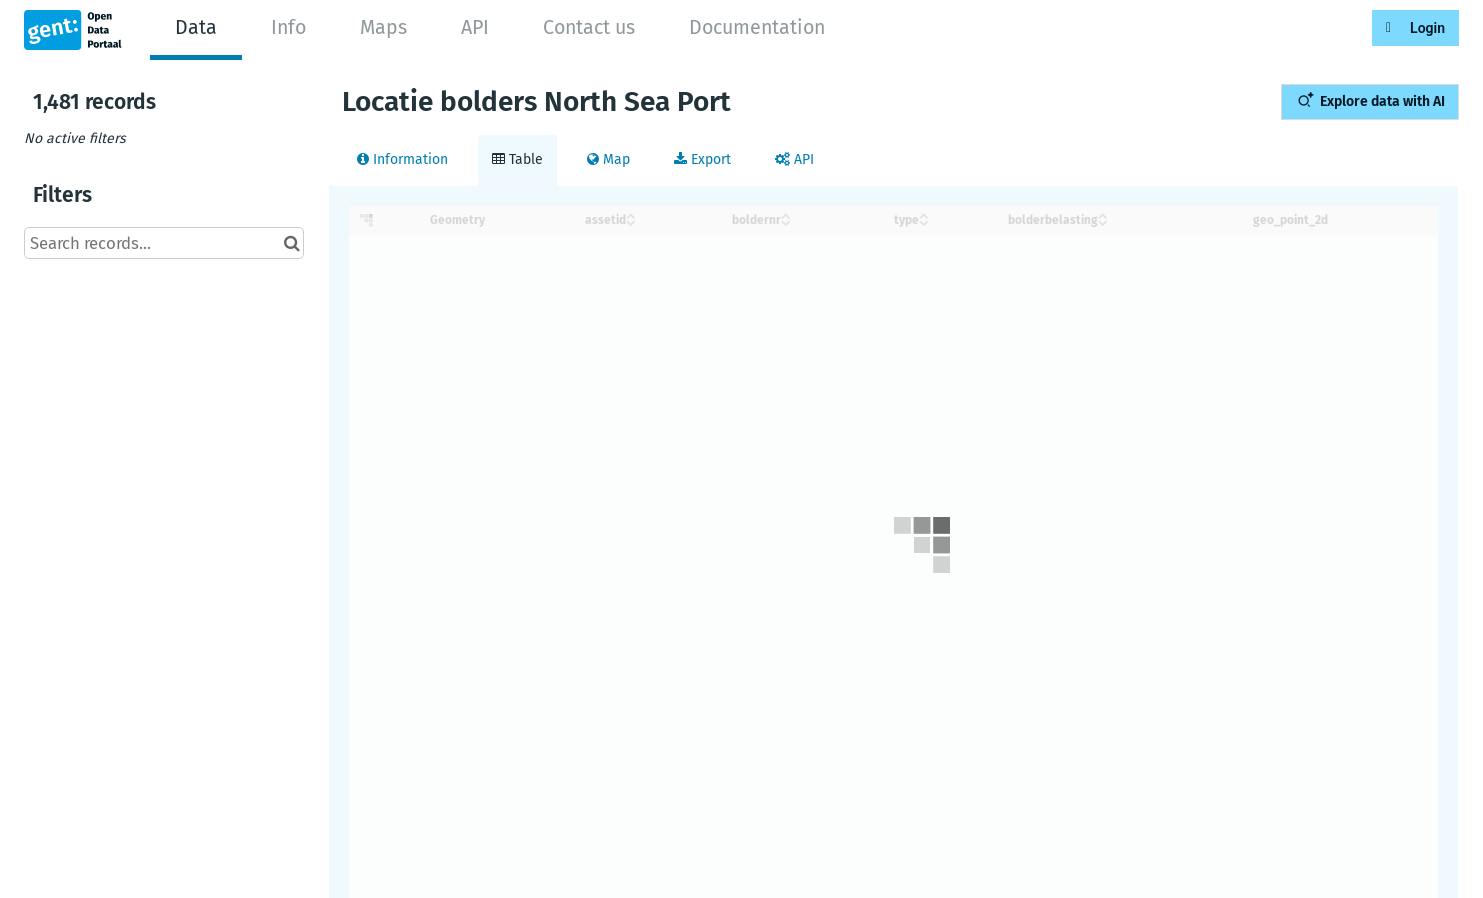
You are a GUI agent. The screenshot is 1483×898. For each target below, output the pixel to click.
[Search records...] (164, 243)
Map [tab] (608, 159)
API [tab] (794, 159)
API (475, 27)
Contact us (589, 27)
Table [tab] (517, 159)
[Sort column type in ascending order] (924, 214)
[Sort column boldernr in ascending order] (786, 214)
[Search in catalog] (291, 243)
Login (1427, 28)
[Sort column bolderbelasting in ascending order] (1103, 214)
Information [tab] (402, 159)
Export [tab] (702, 159)
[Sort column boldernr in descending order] (786, 221)
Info (288, 27)
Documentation (757, 27)
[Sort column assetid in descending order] (631, 221)
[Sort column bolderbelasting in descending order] (1103, 221)
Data (196, 27)
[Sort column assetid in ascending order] (631, 214)
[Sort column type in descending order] (924, 221)
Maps (383, 27)
